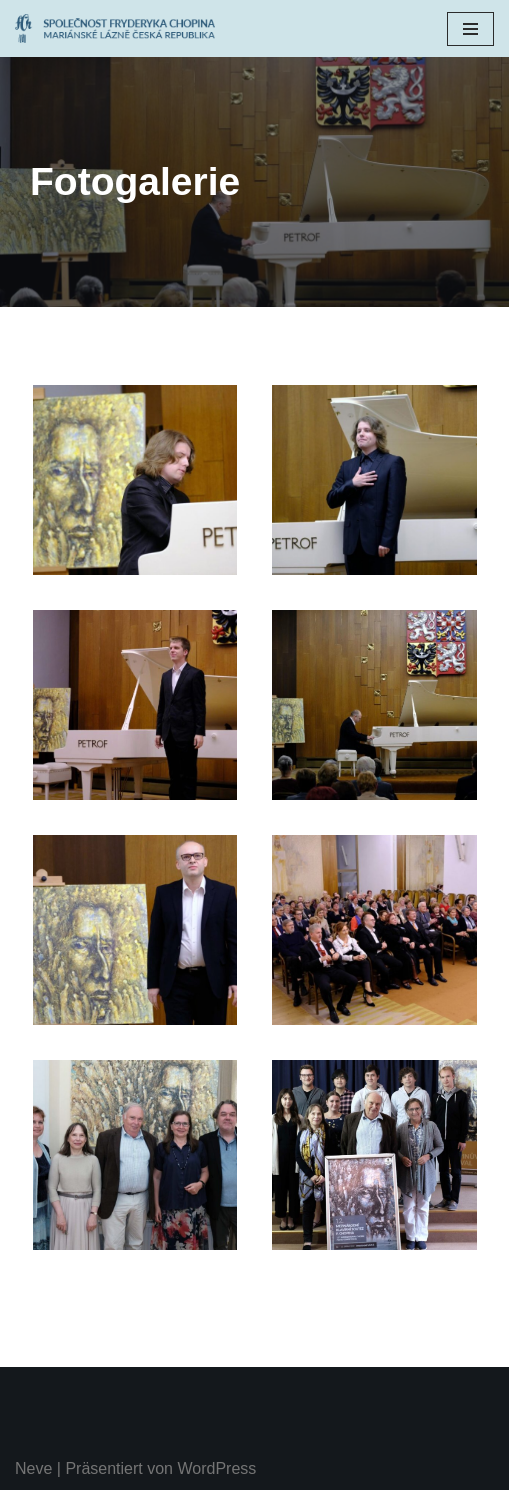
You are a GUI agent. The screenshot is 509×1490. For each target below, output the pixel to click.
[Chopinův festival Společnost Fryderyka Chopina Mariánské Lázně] (120, 28)
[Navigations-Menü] (470, 29)
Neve (33, 1468)
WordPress (216, 1468)
